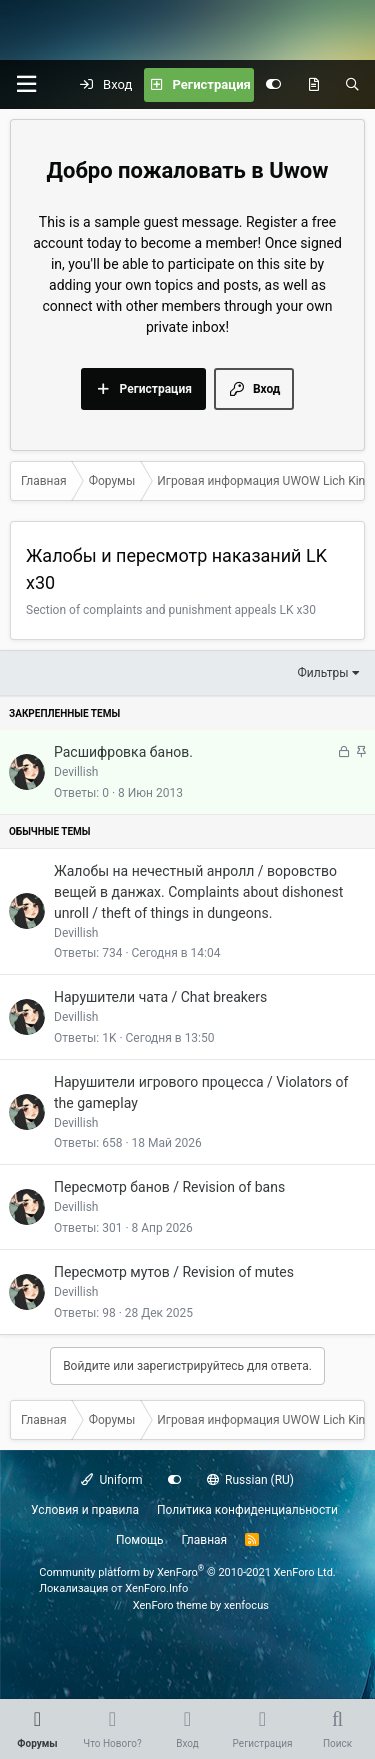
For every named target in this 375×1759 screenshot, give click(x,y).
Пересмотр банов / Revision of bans (169, 1187)
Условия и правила (85, 1510)
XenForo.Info (156, 1588)
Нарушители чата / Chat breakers (160, 997)
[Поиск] (352, 85)
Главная (205, 1540)
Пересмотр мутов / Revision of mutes (174, 1272)
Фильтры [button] (323, 673)
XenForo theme (170, 1605)
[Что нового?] (313, 85)
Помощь (140, 1540)
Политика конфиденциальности (247, 1510)
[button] (26, 84)
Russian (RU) (250, 1480)
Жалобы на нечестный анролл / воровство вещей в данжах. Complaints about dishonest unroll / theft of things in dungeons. (198, 892)
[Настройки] (273, 85)
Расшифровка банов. (123, 752)
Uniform (112, 1480)
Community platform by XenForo (187, 1572)
